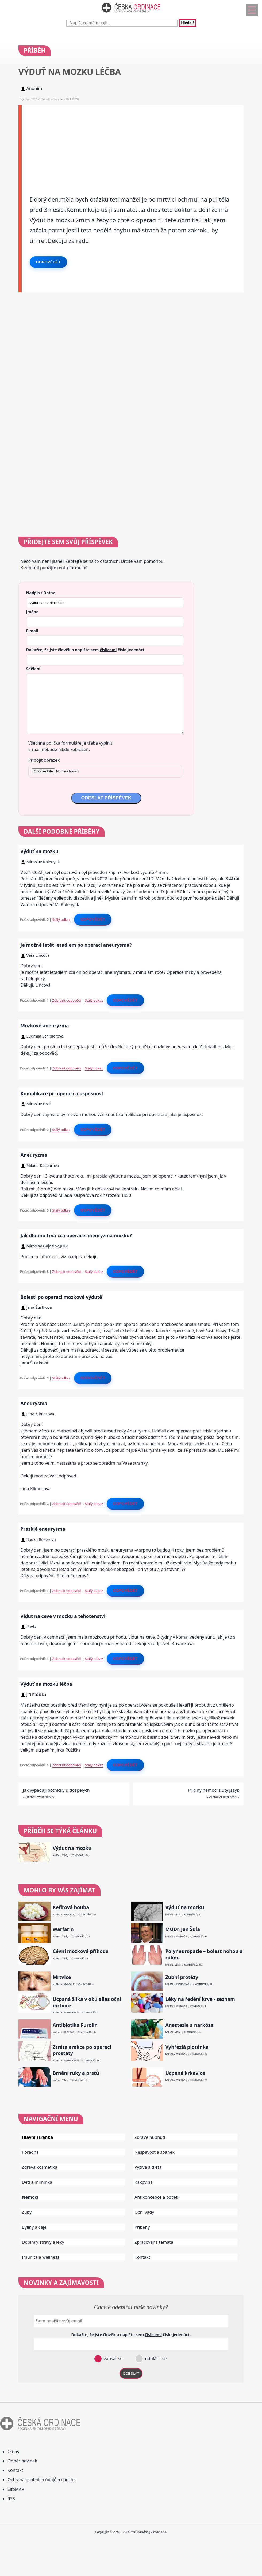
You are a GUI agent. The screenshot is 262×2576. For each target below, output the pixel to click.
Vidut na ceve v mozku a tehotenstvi (63, 1616)
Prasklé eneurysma (43, 1529)
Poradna (30, 2152)
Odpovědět (48, 262)
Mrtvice (62, 1977)
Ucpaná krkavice (185, 2073)
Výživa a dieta (148, 2167)
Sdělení (33, 668)
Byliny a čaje (34, 2227)
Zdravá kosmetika (39, 2167)
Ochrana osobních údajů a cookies (41, 2480)
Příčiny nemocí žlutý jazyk (213, 1790)
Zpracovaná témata (153, 2242)
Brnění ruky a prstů (76, 2073)
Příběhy (142, 2227)
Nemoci (30, 2197)
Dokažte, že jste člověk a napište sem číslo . (86, 649)
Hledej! (187, 22)
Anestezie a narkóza (189, 2025)
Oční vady (144, 2212)
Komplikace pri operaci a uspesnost (62, 1093)
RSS (11, 2499)
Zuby (27, 2212)
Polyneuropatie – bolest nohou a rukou (203, 1954)
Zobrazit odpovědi (66, 1000)
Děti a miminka (37, 2182)
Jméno (32, 611)
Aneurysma (34, 1403)
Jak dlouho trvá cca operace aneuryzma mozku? (76, 1235)
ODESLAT (131, 2373)
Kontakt (142, 2257)
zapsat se (112, 2359)
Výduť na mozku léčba (46, 1684)
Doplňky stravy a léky (43, 2242)
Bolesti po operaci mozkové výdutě (61, 1297)
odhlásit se (155, 2359)
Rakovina (143, 2182)
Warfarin (63, 1929)
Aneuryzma (34, 1155)
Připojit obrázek (44, 760)
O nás (13, 2451)
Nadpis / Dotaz (40, 592)
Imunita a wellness (40, 2257)
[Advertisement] (133, 142)
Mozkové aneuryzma (45, 1025)
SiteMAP (15, 2489)
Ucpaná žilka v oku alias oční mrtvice (87, 2002)
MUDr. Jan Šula (182, 1929)
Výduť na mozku (40, 851)
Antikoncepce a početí (156, 2197)
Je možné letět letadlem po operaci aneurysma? (76, 945)
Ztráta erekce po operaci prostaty (82, 2050)
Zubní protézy (181, 1977)
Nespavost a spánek (154, 2152)
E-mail (32, 630)
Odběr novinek (22, 2461)
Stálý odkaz (61, 919)
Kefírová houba (71, 1907)
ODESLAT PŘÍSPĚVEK (106, 798)
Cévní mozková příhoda (81, 1951)
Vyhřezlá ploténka (187, 2047)
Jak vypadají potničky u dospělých (56, 1790)
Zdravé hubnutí (149, 2137)
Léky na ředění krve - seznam (200, 1999)
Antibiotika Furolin (75, 2025)
